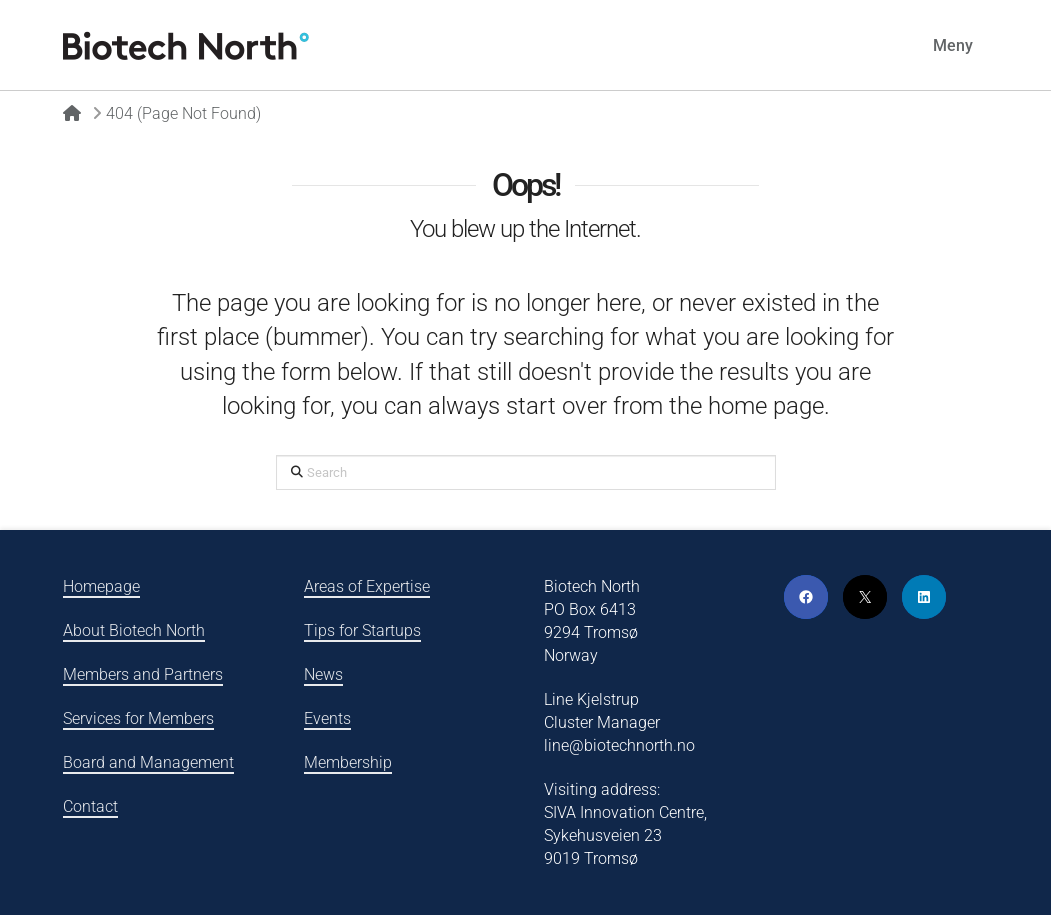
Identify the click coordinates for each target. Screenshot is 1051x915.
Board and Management (148, 762)
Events (327, 718)
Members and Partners (143, 674)
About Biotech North (134, 630)
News (323, 674)
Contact (90, 806)
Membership (348, 762)
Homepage (101, 586)
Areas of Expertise (367, 586)
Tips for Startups (362, 630)
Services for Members (138, 718)
